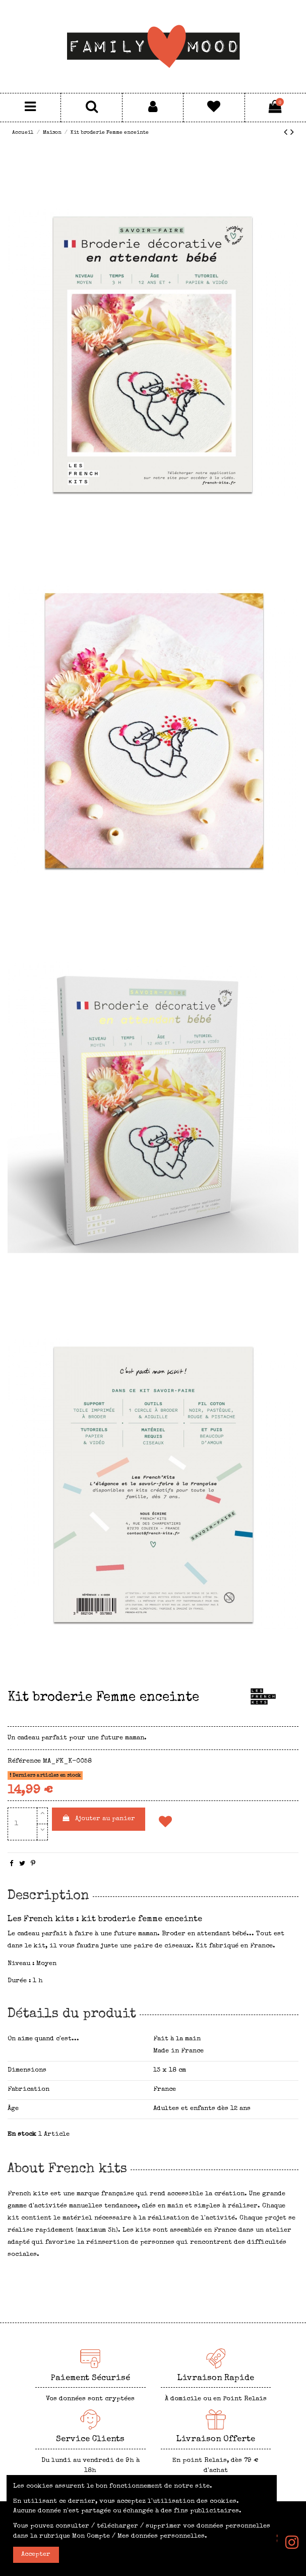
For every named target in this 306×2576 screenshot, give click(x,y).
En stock (22, 2134)
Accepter (35, 2554)
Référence (24, 1761)
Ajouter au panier (98, 1818)
